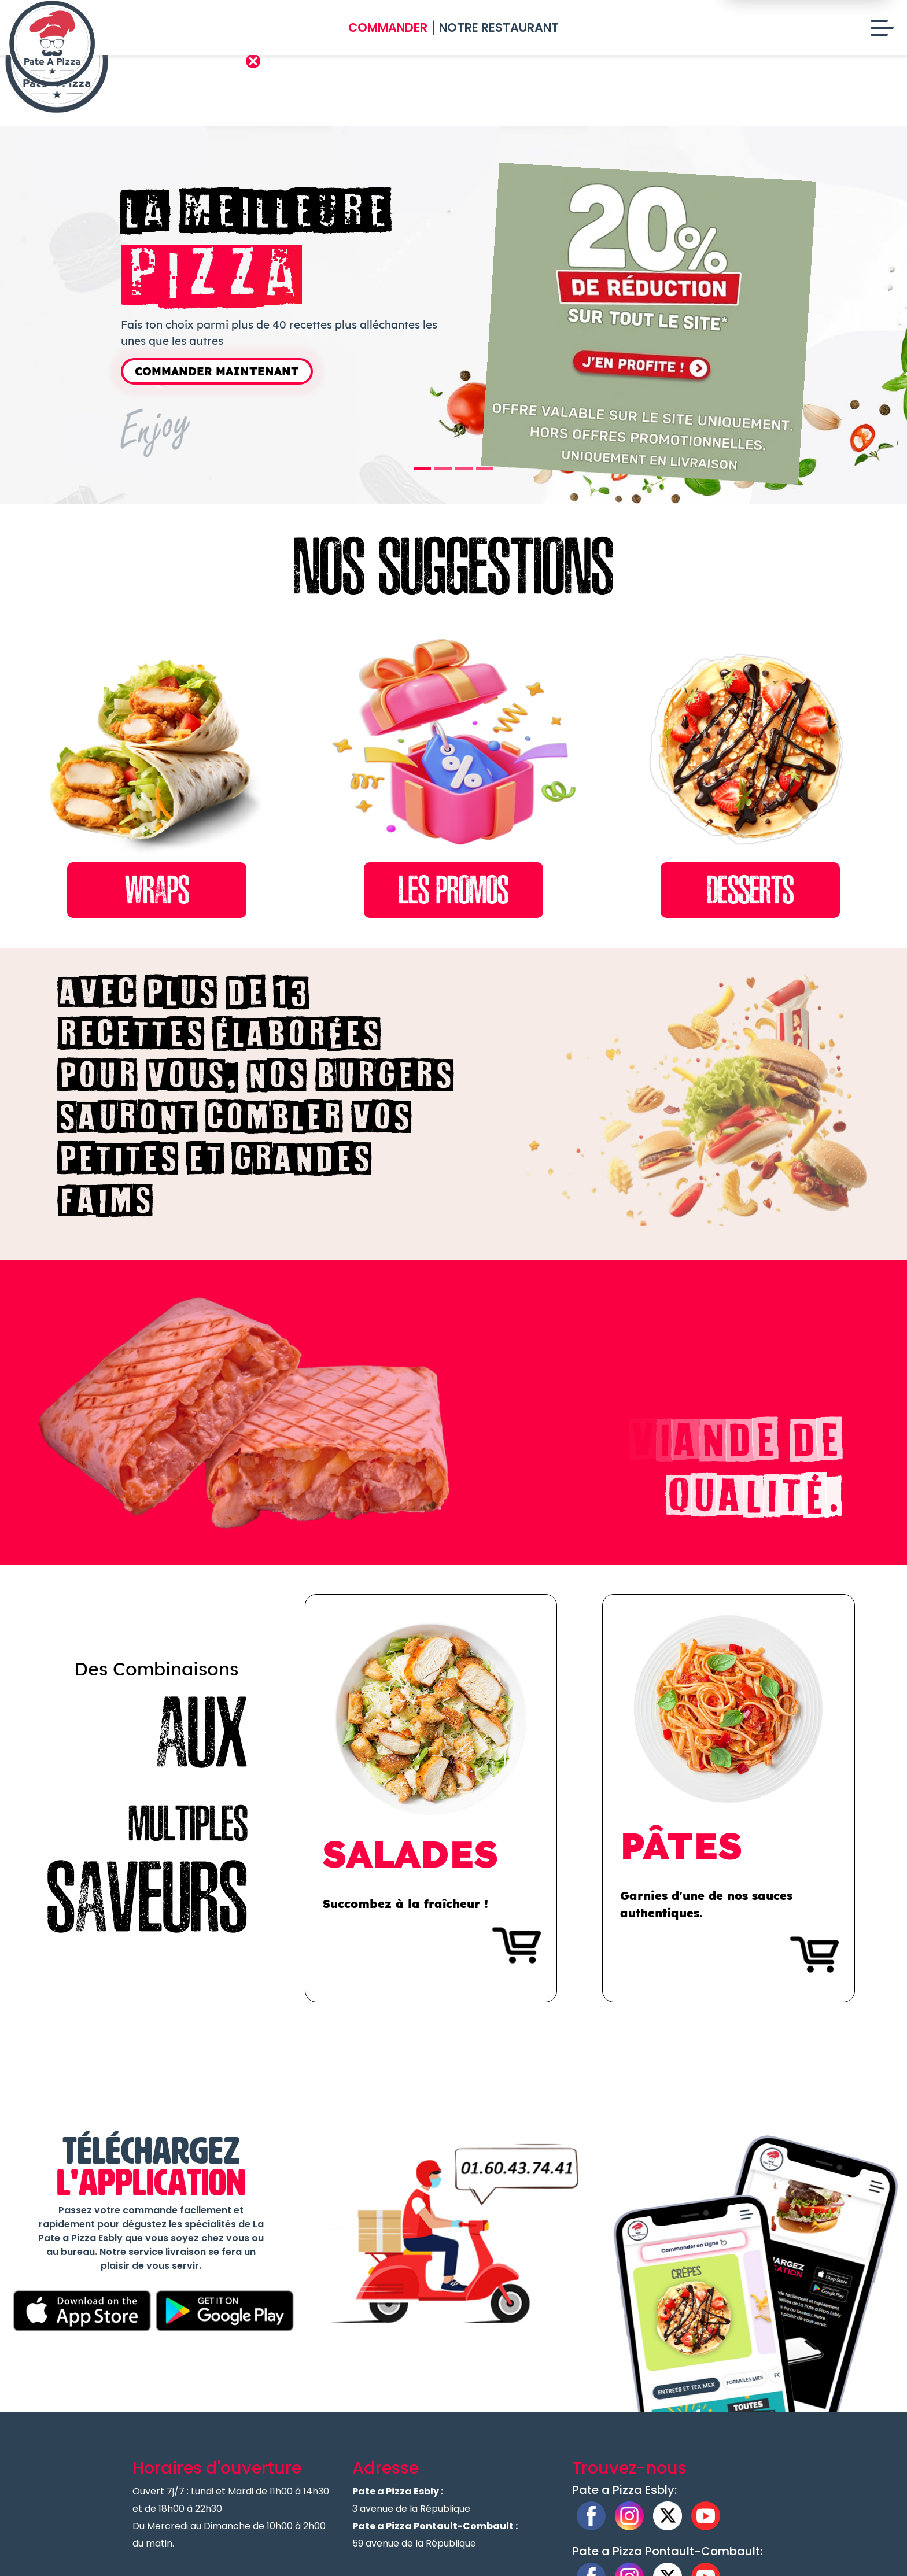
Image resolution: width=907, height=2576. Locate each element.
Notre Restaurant (499, 27)
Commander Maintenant (217, 371)
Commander (387, 27)
